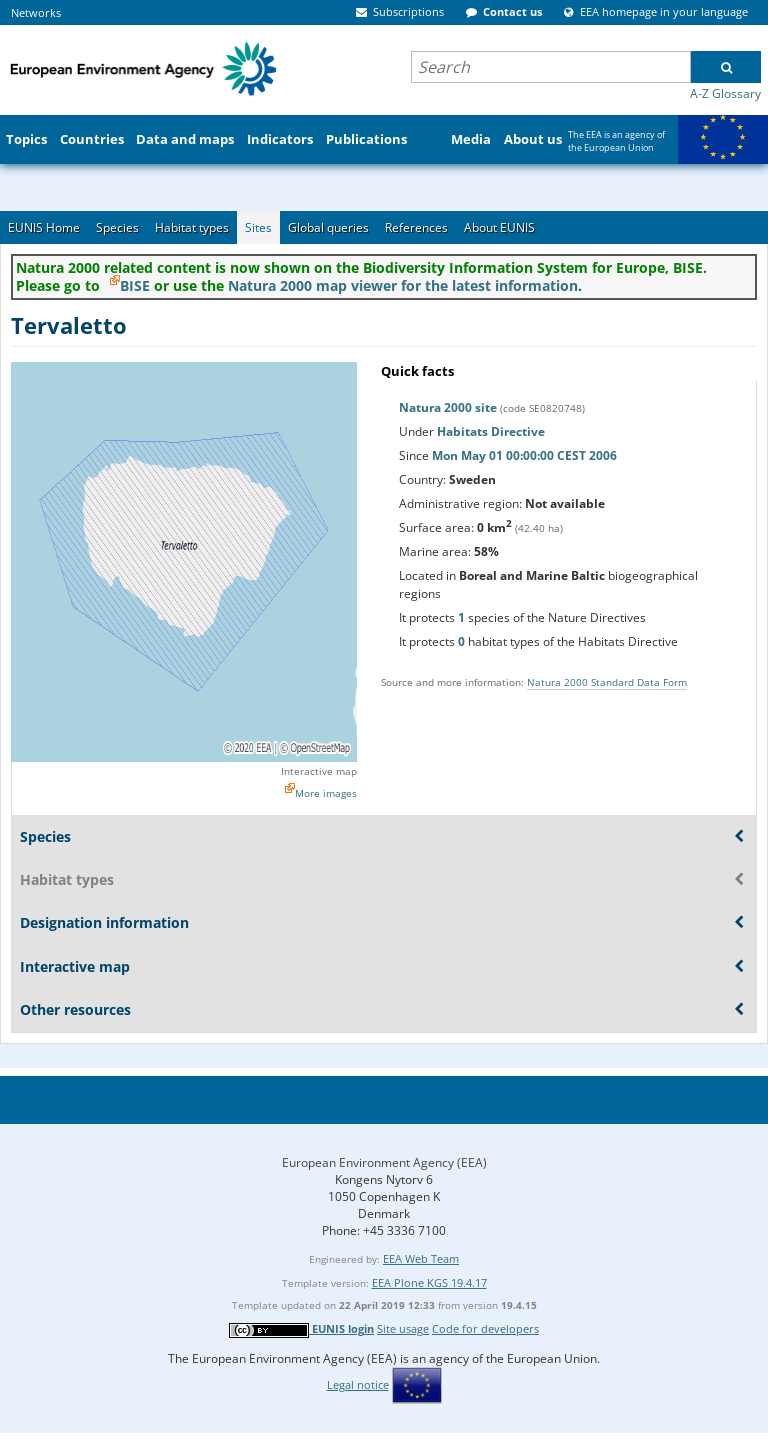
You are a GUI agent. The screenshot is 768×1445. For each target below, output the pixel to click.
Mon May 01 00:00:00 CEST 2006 (524, 455)
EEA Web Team (421, 1258)
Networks (36, 12)
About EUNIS (499, 227)
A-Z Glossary (725, 93)
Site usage (403, 1328)
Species (117, 227)
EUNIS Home (44, 227)
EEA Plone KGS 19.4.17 (429, 1282)
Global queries (328, 227)
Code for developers (485, 1328)
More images (326, 793)
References (416, 227)
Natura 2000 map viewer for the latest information (403, 285)
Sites (258, 227)
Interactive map (319, 771)
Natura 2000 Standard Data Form (607, 682)
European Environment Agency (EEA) (384, 1162)
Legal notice (358, 1384)
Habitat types (192, 227)
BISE (135, 285)
